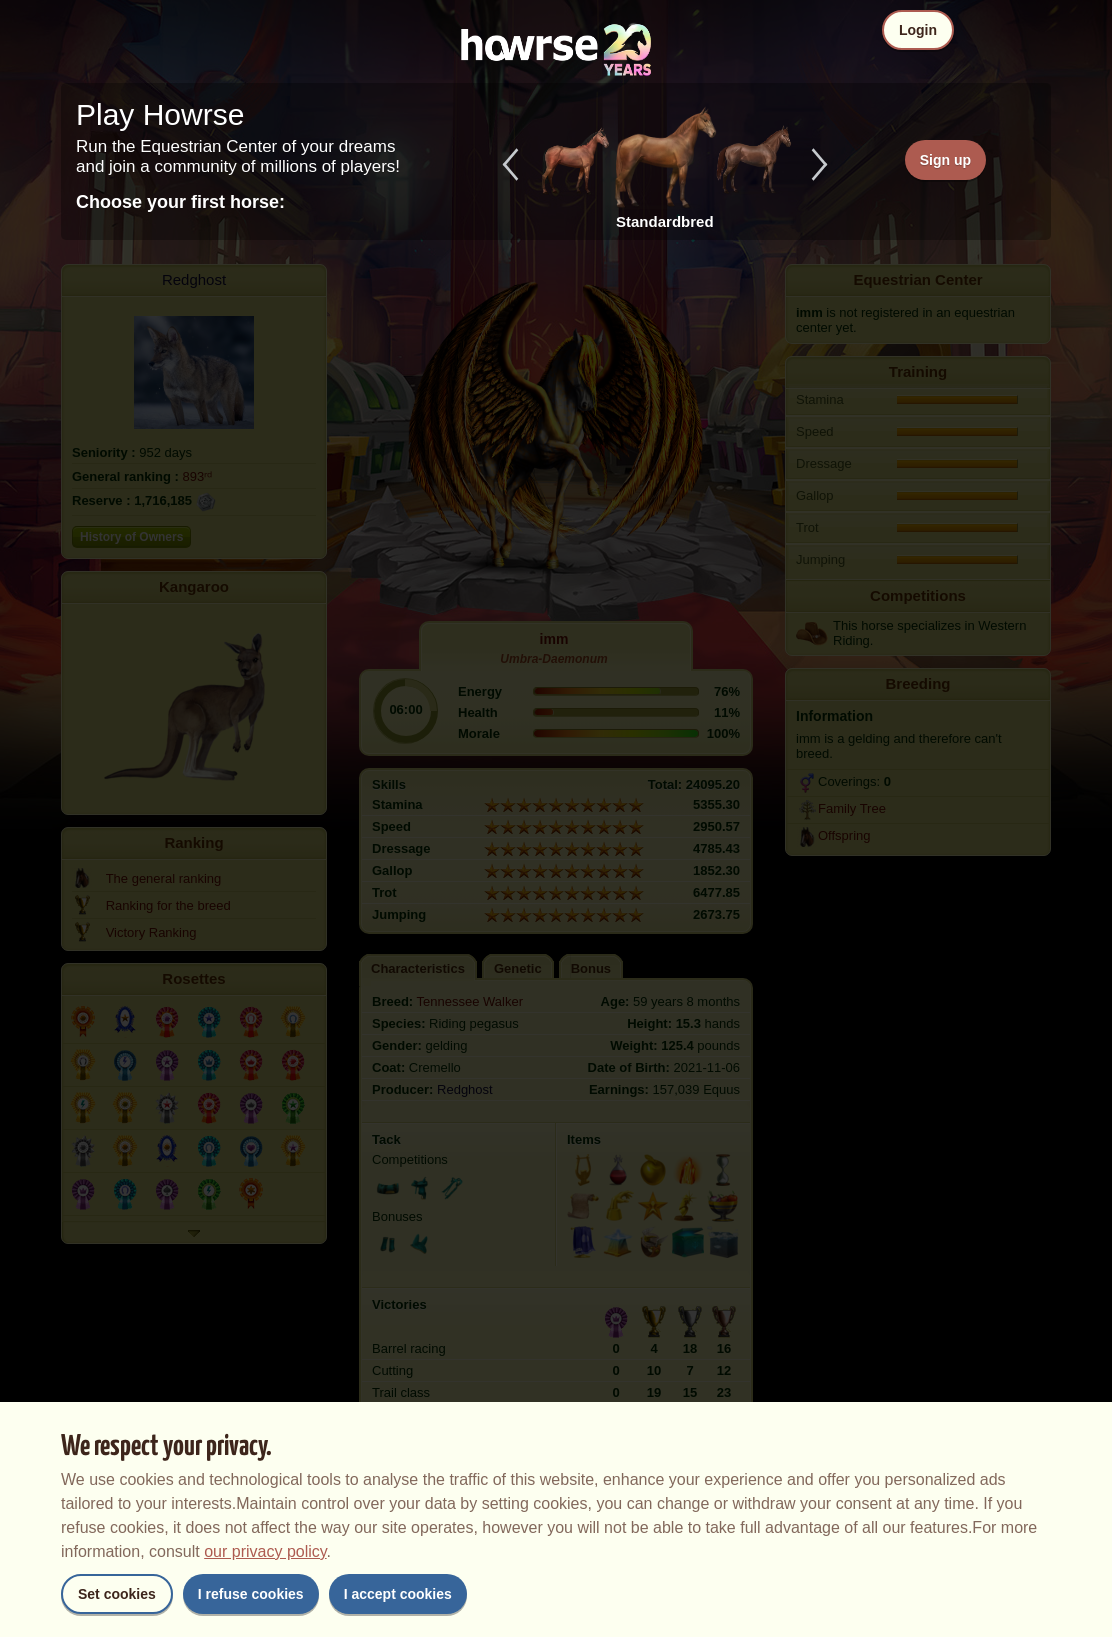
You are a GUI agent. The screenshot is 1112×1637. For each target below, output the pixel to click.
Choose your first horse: (180, 202)
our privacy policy (265, 1551)
